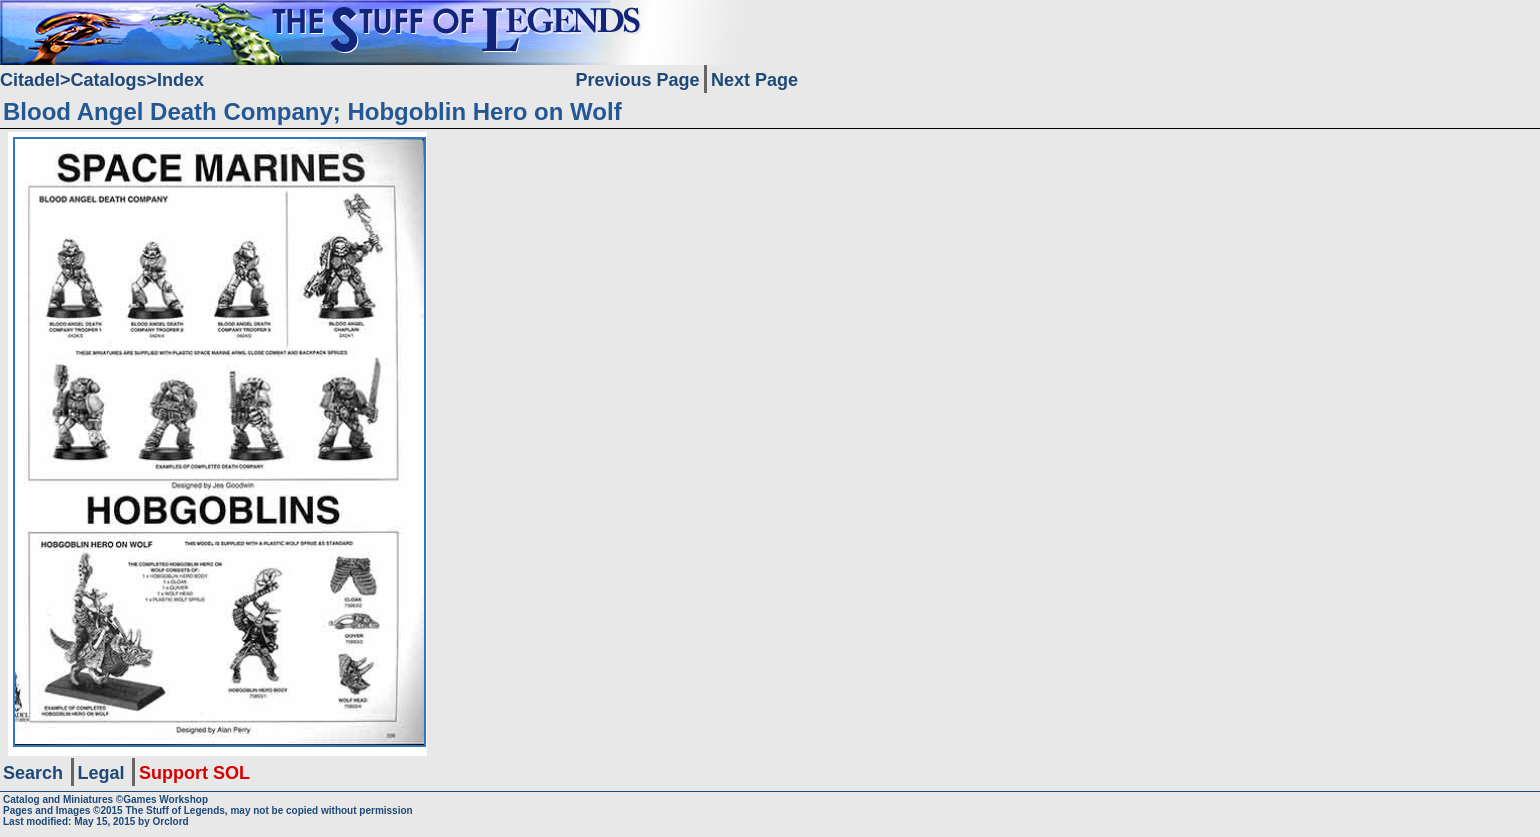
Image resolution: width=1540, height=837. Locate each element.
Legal (101, 773)
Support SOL (194, 773)
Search (33, 773)
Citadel (30, 80)
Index (180, 80)
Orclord (171, 821)
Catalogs (109, 80)
